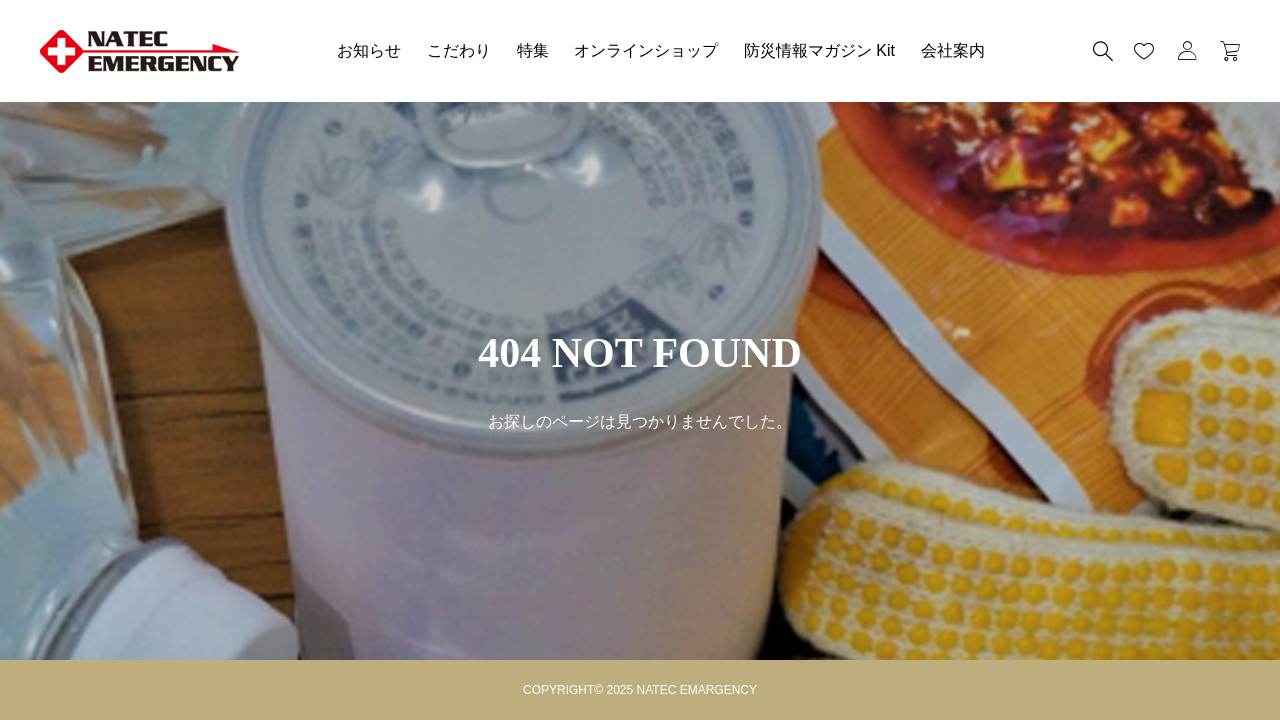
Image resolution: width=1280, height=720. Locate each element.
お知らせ (369, 50)
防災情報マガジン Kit (819, 50)
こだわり (459, 50)
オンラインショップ (646, 50)
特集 (533, 50)
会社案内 (953, 50)
